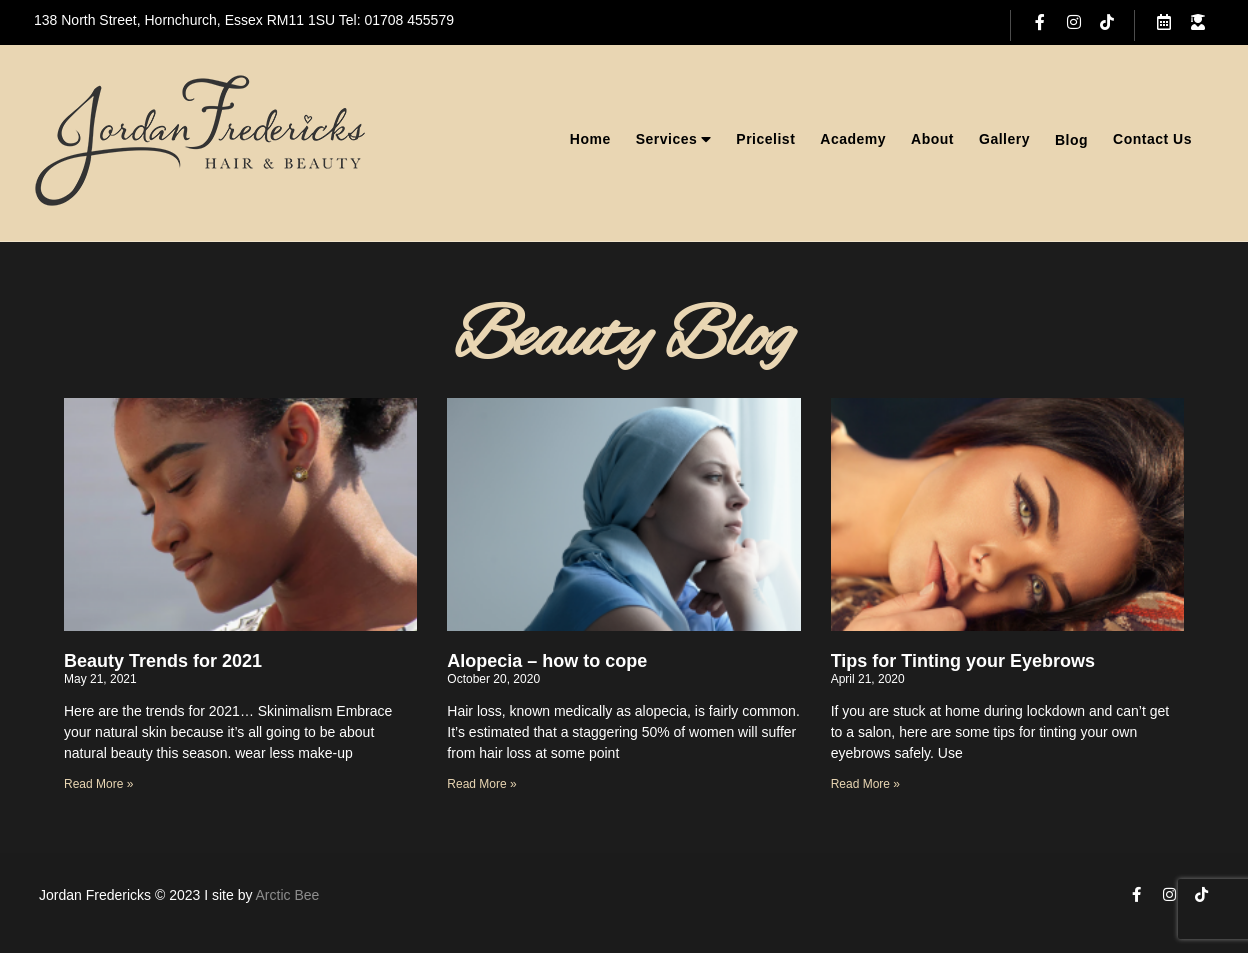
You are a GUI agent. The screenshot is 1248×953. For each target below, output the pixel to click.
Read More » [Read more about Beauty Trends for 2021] (98, 784)
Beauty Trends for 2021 (163, 661)
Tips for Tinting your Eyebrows (963, 661)
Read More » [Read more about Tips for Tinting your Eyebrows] (865, 784)
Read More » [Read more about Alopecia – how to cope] (481, 784)
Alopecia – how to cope (547, 661)
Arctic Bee (288, 895)
